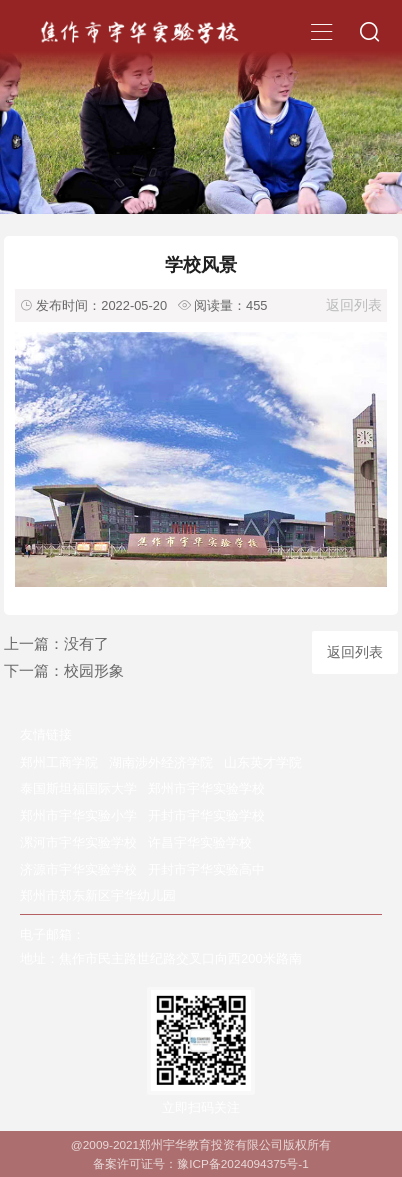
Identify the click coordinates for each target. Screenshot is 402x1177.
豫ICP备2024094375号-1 (243, 1163)
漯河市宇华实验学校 (78, 842)
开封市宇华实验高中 (206, 869)
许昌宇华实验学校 (200, 842)
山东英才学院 (263, 762)
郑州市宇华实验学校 (206, 788)
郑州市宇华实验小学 (78, 815)
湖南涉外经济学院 (161, 762)
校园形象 (94, 670)
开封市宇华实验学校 (206, 815)
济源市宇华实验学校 (78, 869)
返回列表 (354, 305)
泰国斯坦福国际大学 (78, 788)
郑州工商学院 (59, 762)
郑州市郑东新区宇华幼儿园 (98, 895)
